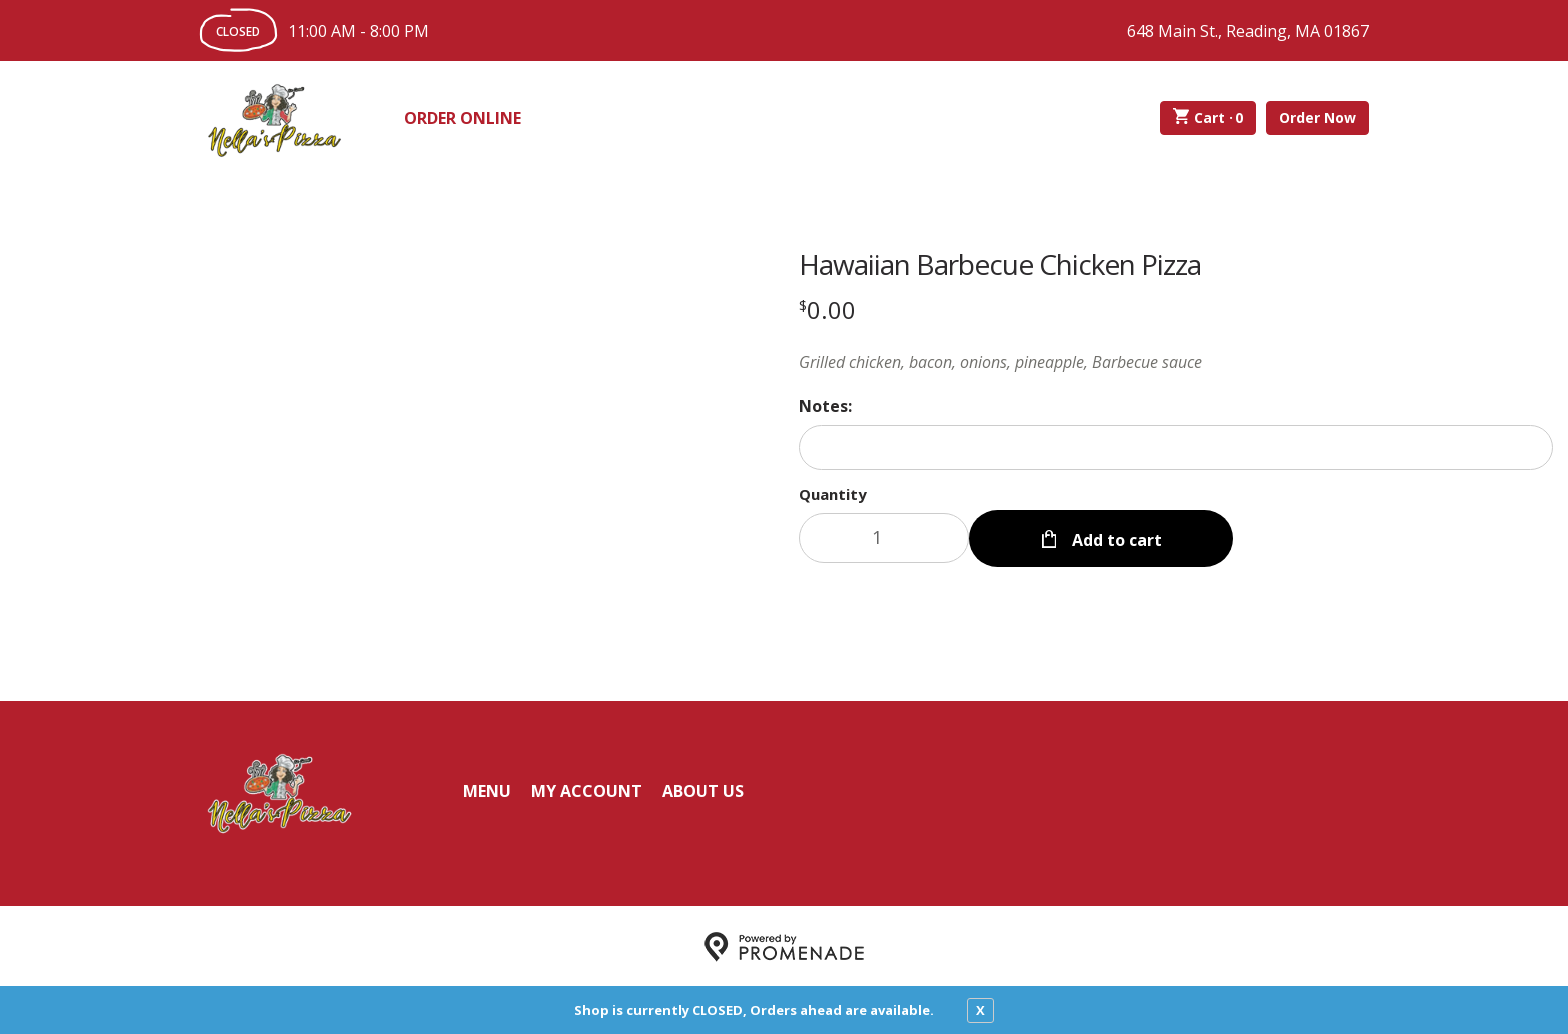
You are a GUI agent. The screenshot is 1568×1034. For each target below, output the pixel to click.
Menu (487, 789)
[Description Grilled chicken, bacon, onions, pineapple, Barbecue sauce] (1176, 362)
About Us (703, 789)
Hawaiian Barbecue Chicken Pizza (1000, 264)
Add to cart (1115, 538)
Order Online (462, 118)
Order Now (1317, 117)
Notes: (825, 406)
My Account (586, 789)
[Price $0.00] (827, 309)
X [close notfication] (980, 1010)
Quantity (833, 494)
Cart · (1208, 118)
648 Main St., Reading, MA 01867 (1248, 31)
